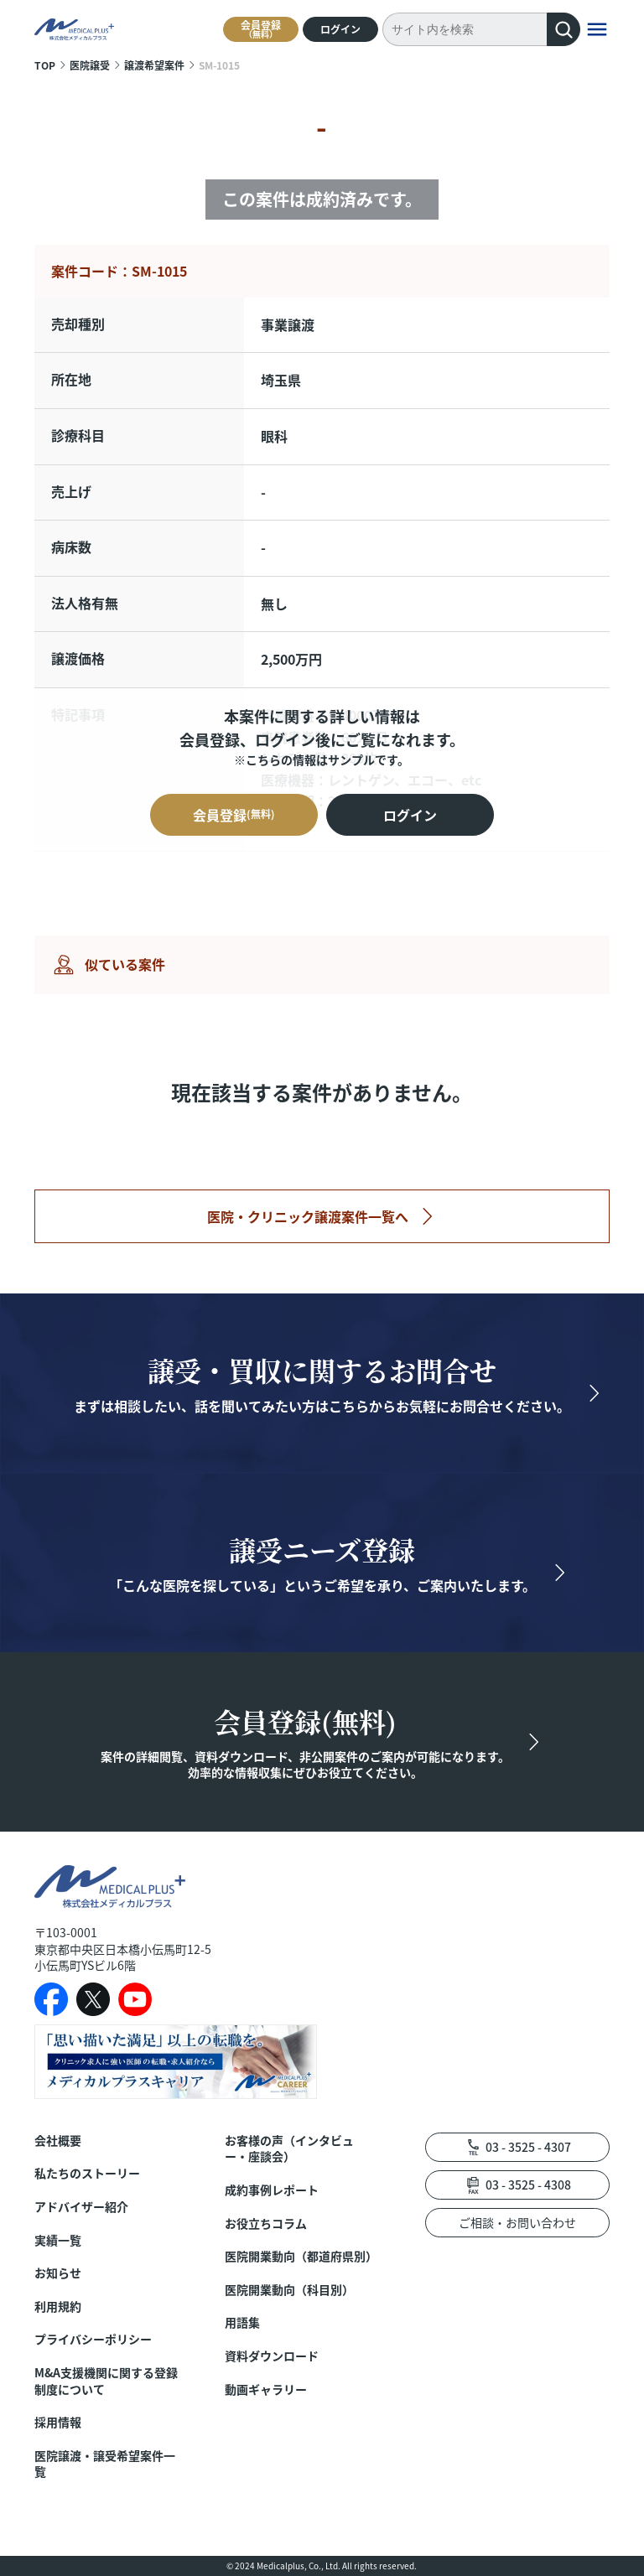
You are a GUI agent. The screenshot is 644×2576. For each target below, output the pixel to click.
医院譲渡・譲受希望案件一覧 (104, 2464)
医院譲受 (90, 65)
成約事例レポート (272, 2190)
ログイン (340, 29)
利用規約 (57, 2306)
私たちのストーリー (87, 2173)
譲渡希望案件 (154, 65)
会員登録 (261, 29)
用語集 (242, 2322)
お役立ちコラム (266, 2223)
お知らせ (57, 2273)
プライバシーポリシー (93, 2339)
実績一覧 (57, 2240)
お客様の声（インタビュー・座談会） (289, 2149)
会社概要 (57, 2140)
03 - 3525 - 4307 (528, 2146)
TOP (44, 65)
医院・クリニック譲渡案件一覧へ (307, 1216)
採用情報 (57, 2422)
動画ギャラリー (266, 2389)
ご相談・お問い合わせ (517, 2222)
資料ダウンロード (272, 2356)
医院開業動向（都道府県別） (300, 2256)
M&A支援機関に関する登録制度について (106, 2381)
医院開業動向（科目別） (289, 2290)
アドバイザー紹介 (81, 2207)
